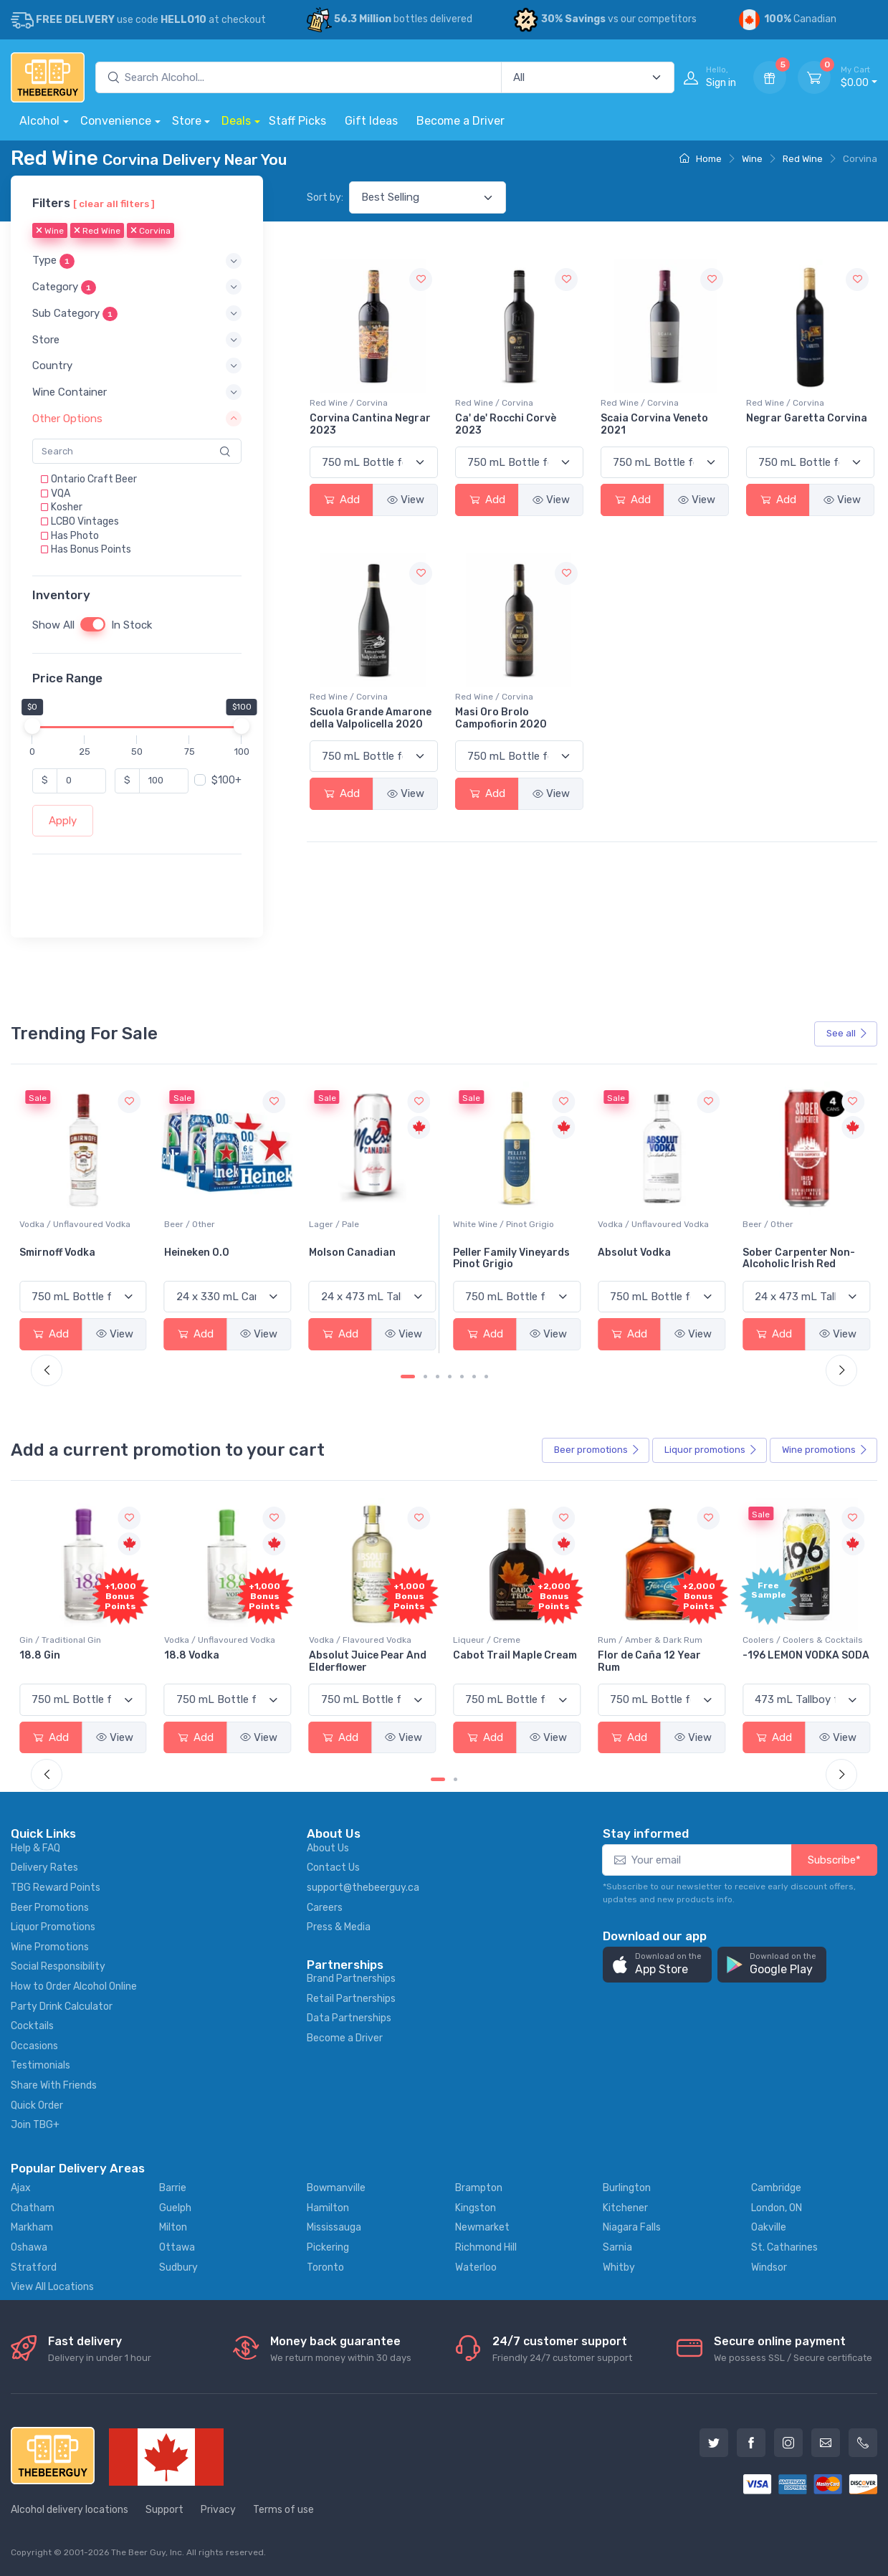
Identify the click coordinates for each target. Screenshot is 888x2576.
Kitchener (625, 2208)
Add (342, 499)
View (405, 499)
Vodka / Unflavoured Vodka (219, 1224)
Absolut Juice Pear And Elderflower (511, 1661)
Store (186, 121)
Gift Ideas (371, 121)
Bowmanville (336, 2188)
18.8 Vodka (336, 1655)
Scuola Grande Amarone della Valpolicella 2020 (370, 718)
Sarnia (617, 2247)
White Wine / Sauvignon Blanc (80, 1224)
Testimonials (40, 2065)
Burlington (627, 2188)
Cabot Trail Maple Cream (660, 1655)
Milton (173, 2227)
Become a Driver (460, 121)
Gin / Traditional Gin (205, 1640)
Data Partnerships (349, 2018)
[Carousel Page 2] (425, 1376)
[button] (137, 261)
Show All (53, 625)
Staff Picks (297, 121)
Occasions (34, 2046)
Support (164, 2510)
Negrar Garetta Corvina (806, 418)
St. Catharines (784, 2247)
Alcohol (39, 121)
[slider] (32, 726)
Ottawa (177, 2247)
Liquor (711, 1450)
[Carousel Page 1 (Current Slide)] (408, 1376)
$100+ (226, 780)
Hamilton (328, 2208)
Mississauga (334, 2227)
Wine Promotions (50, 1947)
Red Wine (803, 158)
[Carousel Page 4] (450, 1376)
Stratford (34, 2267)
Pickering (328, 2247)
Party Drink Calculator (62, 2006)
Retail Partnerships (351, 1999)
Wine (752, 158)
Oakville (768, 2227)
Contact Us (333, 1867)
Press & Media (339, 1927)
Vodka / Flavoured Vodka (504, 1640)
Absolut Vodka (779, 1252)
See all (847, 1033)
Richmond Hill (486, 2247)
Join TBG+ (35, 2125)
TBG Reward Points (55, 1887)
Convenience (115, 121)
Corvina (150, 231)
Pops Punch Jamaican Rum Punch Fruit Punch (78, 1661)
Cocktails (32, 2026)
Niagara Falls (632, 2227)
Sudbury (178, 2267)
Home (700, 158)
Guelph (175, 2208)
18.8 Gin (184, 1655)
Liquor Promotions (53, 1927)
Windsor (769, 2267)
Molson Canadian (496, 1252)
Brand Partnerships (351, 1978)
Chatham (32, 2208)
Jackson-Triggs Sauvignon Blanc (61, 1258)
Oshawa (29, 2247)
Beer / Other (334, 1224)
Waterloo (476, 2267)
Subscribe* (834, 1860)
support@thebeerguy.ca (363, 1887)
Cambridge (776, 2188)
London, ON (776, 2208)
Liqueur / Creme (631, 1640)
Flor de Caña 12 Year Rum (794, 1661)
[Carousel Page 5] (462, 1376)
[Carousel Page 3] (437, 1376)
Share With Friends (54, 2085)
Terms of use (283, 2510)
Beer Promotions (50, 1908)
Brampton (478, 2188)
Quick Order (37, 2105)
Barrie (172, 2188)
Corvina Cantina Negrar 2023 (370, 424)
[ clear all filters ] (114, 203)
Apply (63, 820)
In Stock (131, 625)
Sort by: (325, 197)
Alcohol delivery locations (69, 2510)
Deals (236, 121)
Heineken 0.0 (341, 1252)
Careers (325, 1908)
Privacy (218, 2510)
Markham (32, 2227)
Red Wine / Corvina (349, 403)
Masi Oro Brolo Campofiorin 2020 (501, 718)
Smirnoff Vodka (202, 1252)
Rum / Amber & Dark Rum (795, 1640)
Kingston (475, 2208)
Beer (597, 1450)
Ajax (21, 2188)
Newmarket (482, 2227)
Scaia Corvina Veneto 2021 (654, 424)
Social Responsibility (58, 1966)
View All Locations (52, 2287)
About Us (328, 1848)
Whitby (619, 2267)
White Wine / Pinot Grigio (648, 1224)
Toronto (325, 2267)
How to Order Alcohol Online (74, 1986)
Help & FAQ (35, 1848)
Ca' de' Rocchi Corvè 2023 (505, 424)
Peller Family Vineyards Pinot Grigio (656, 1258)
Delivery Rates (44, 1867)
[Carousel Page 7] (486, 1376)
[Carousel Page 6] (474, 1376)
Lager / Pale (478, 1224)
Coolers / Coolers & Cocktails (79, 1640)
